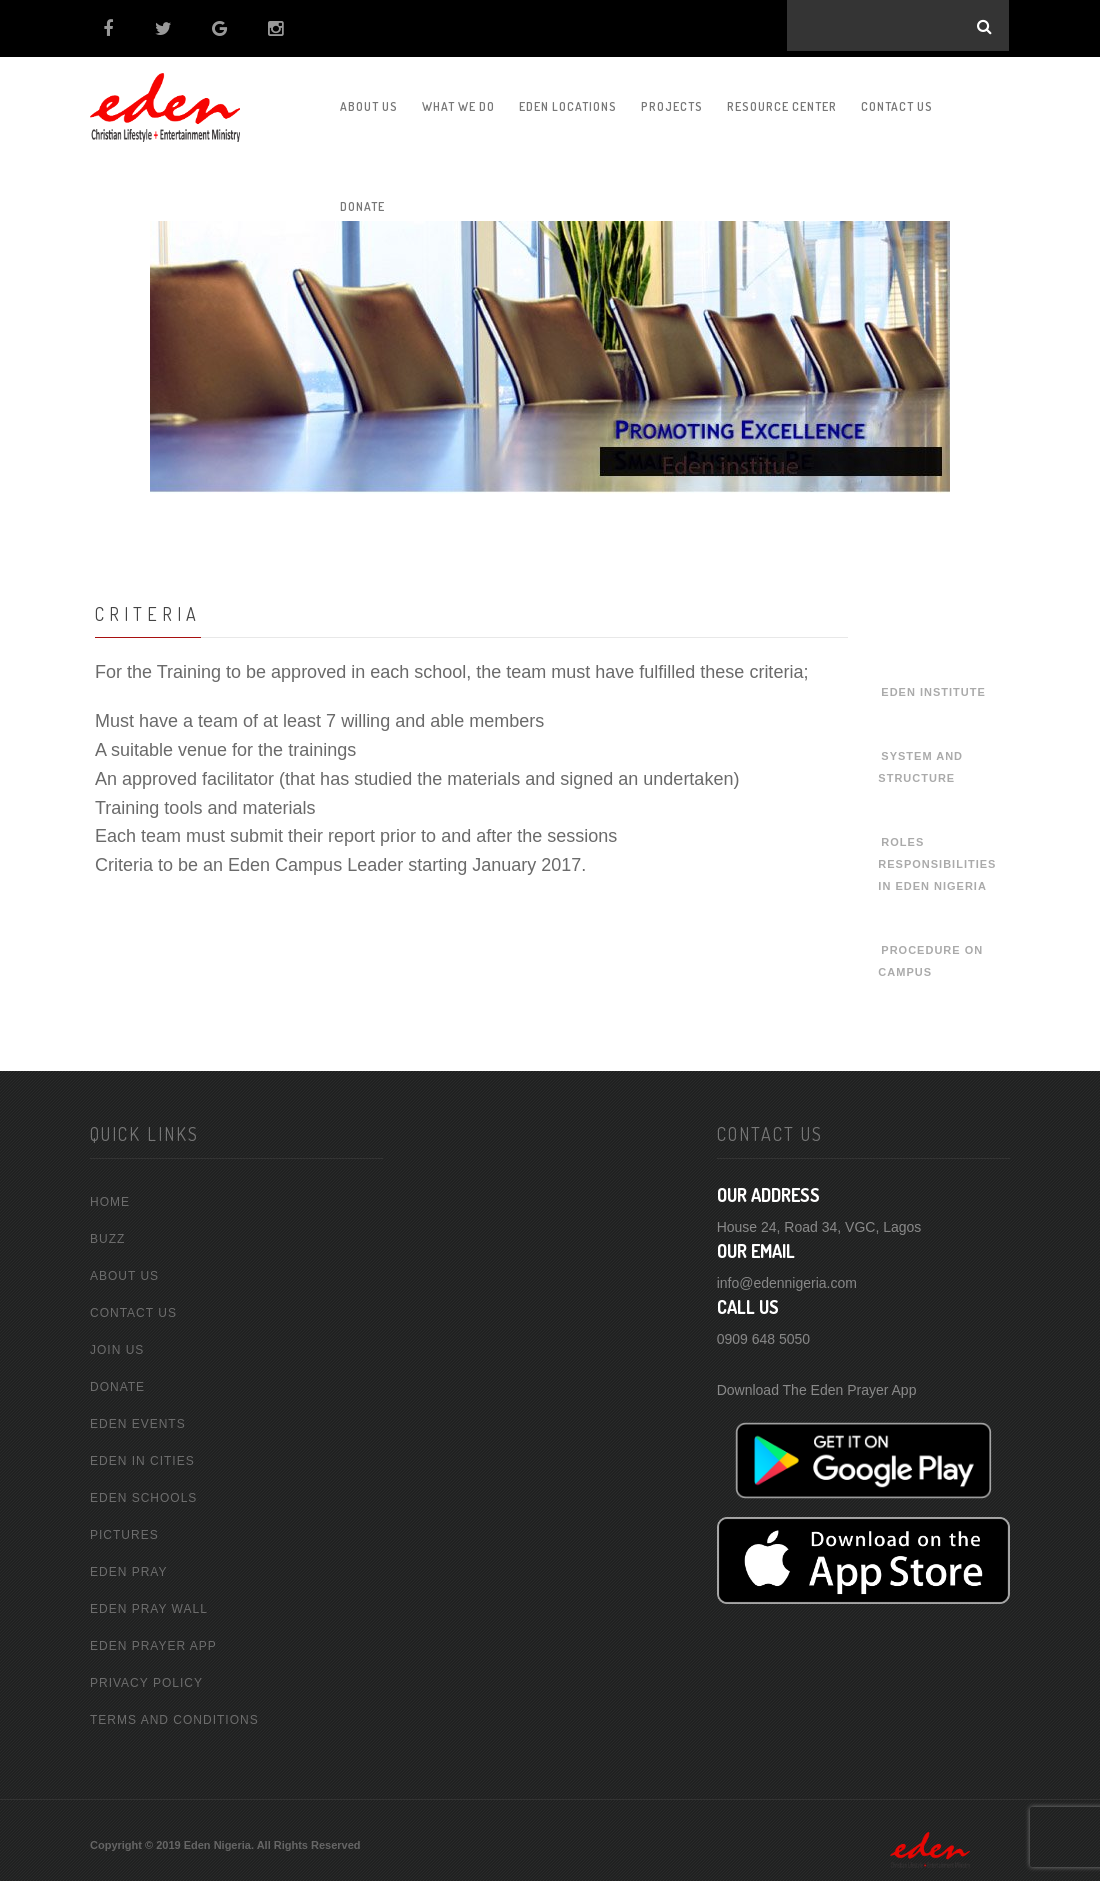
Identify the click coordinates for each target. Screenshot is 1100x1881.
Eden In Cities (142, 1455)
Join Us (117, 1344)
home (110, 1196)
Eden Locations (568, 100)
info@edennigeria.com (787, 1276)
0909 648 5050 (763, 1332)
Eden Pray (128, 1566)
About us (369, 100)
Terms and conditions (174, 1714)
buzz (107, 1233)
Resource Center (782, 100)
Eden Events (138, 1418)
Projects (672, 100)
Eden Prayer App (153, 1640)
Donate (117, 1381)
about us (124, 1270)
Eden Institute (933, 686)
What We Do (458, 100)
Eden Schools (143, 1492)
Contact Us (897, 100)
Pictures (124, 1529)
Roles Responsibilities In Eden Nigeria (937, 858)
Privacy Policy (146, 1677)
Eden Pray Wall (149, 1603)
